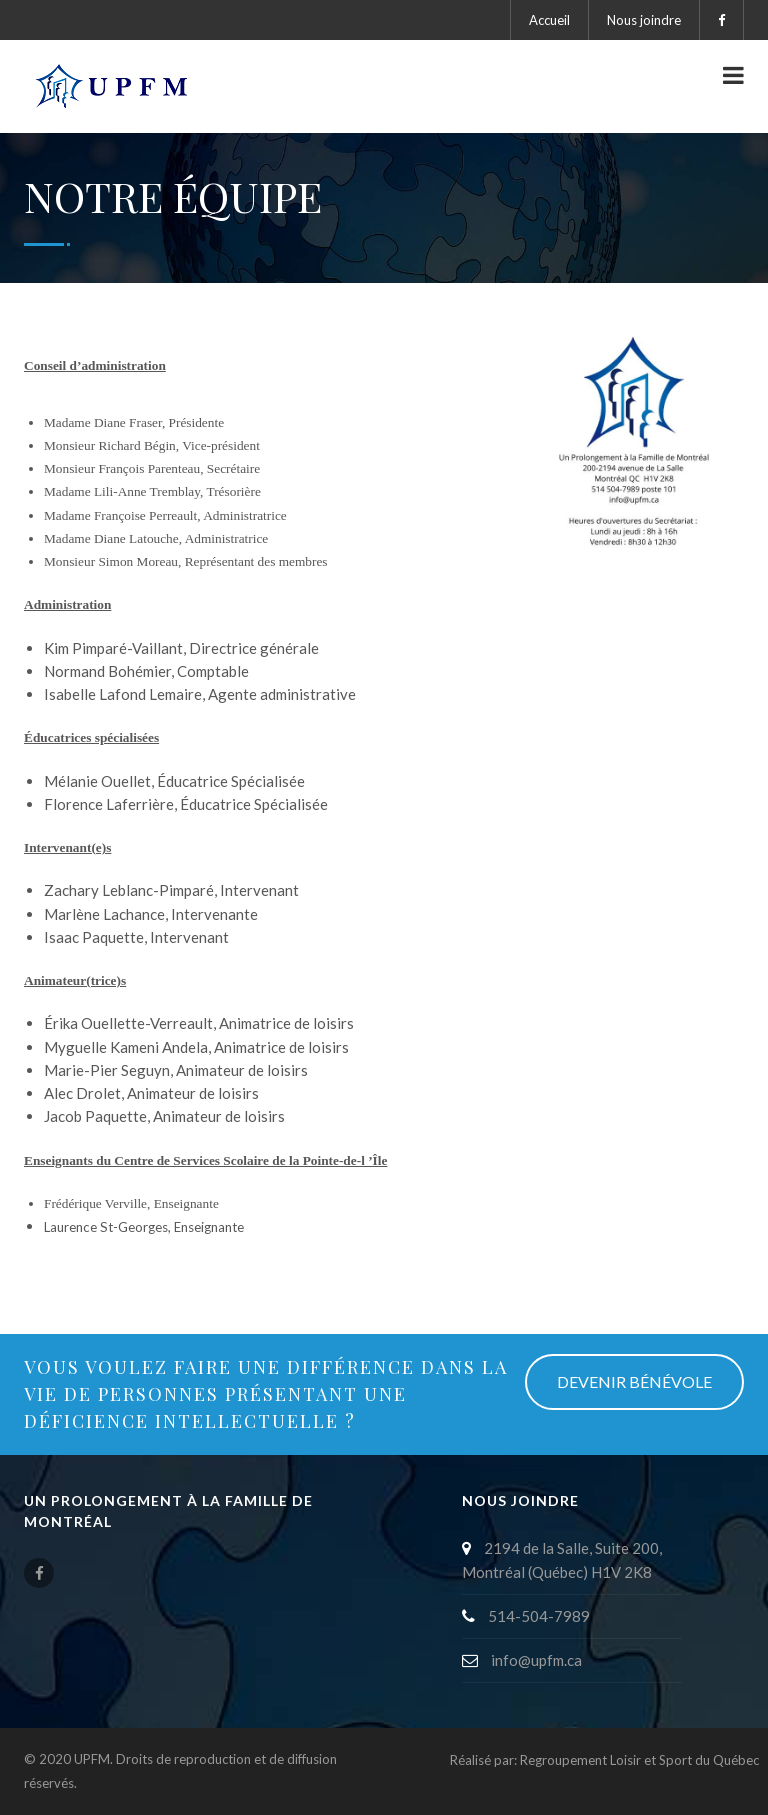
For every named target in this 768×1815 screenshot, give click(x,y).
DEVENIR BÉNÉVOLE (634, 1381)
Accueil (549, 20)
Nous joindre (644, 20)
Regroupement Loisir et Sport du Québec (639, 1760)
